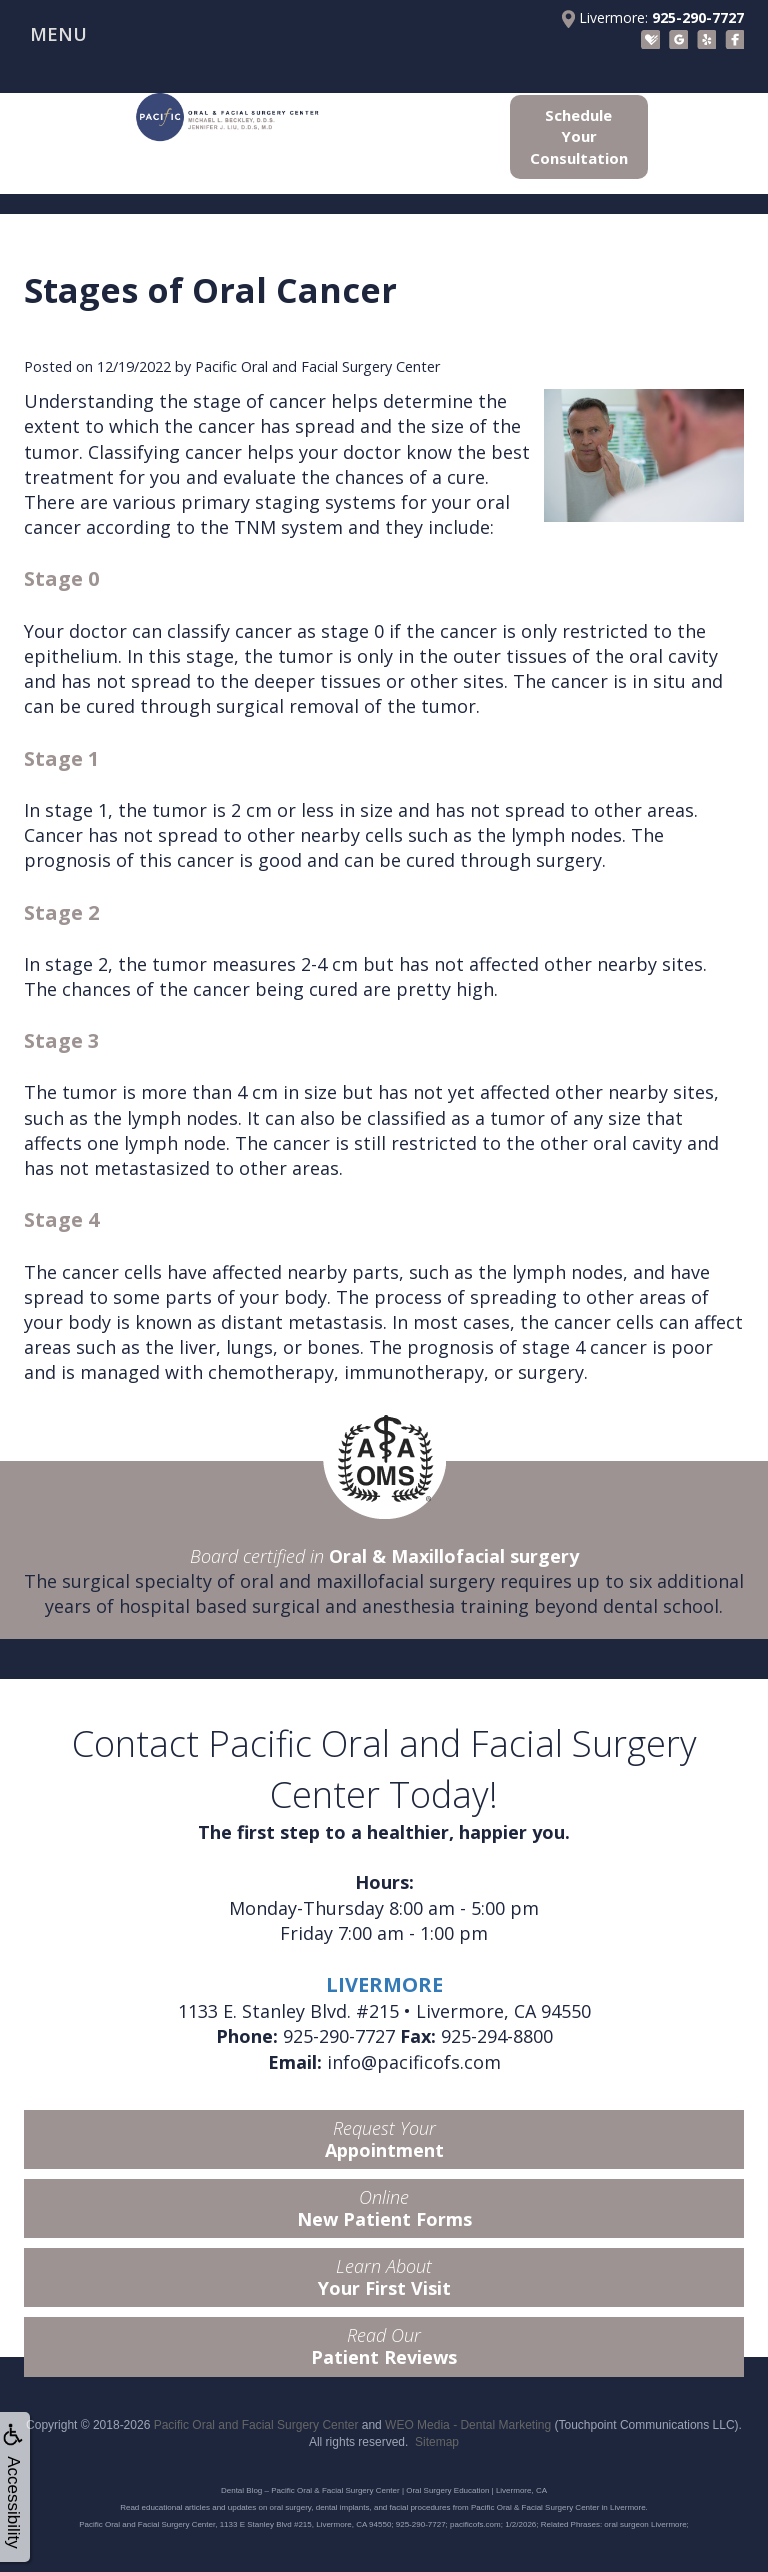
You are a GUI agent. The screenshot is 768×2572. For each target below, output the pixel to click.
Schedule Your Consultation (579, 136)
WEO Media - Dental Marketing (468, 2425)
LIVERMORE (384, 1984)
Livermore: (653, 18)
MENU (58, 34)
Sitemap (437, 2442)
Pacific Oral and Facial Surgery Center (256, 2425)
